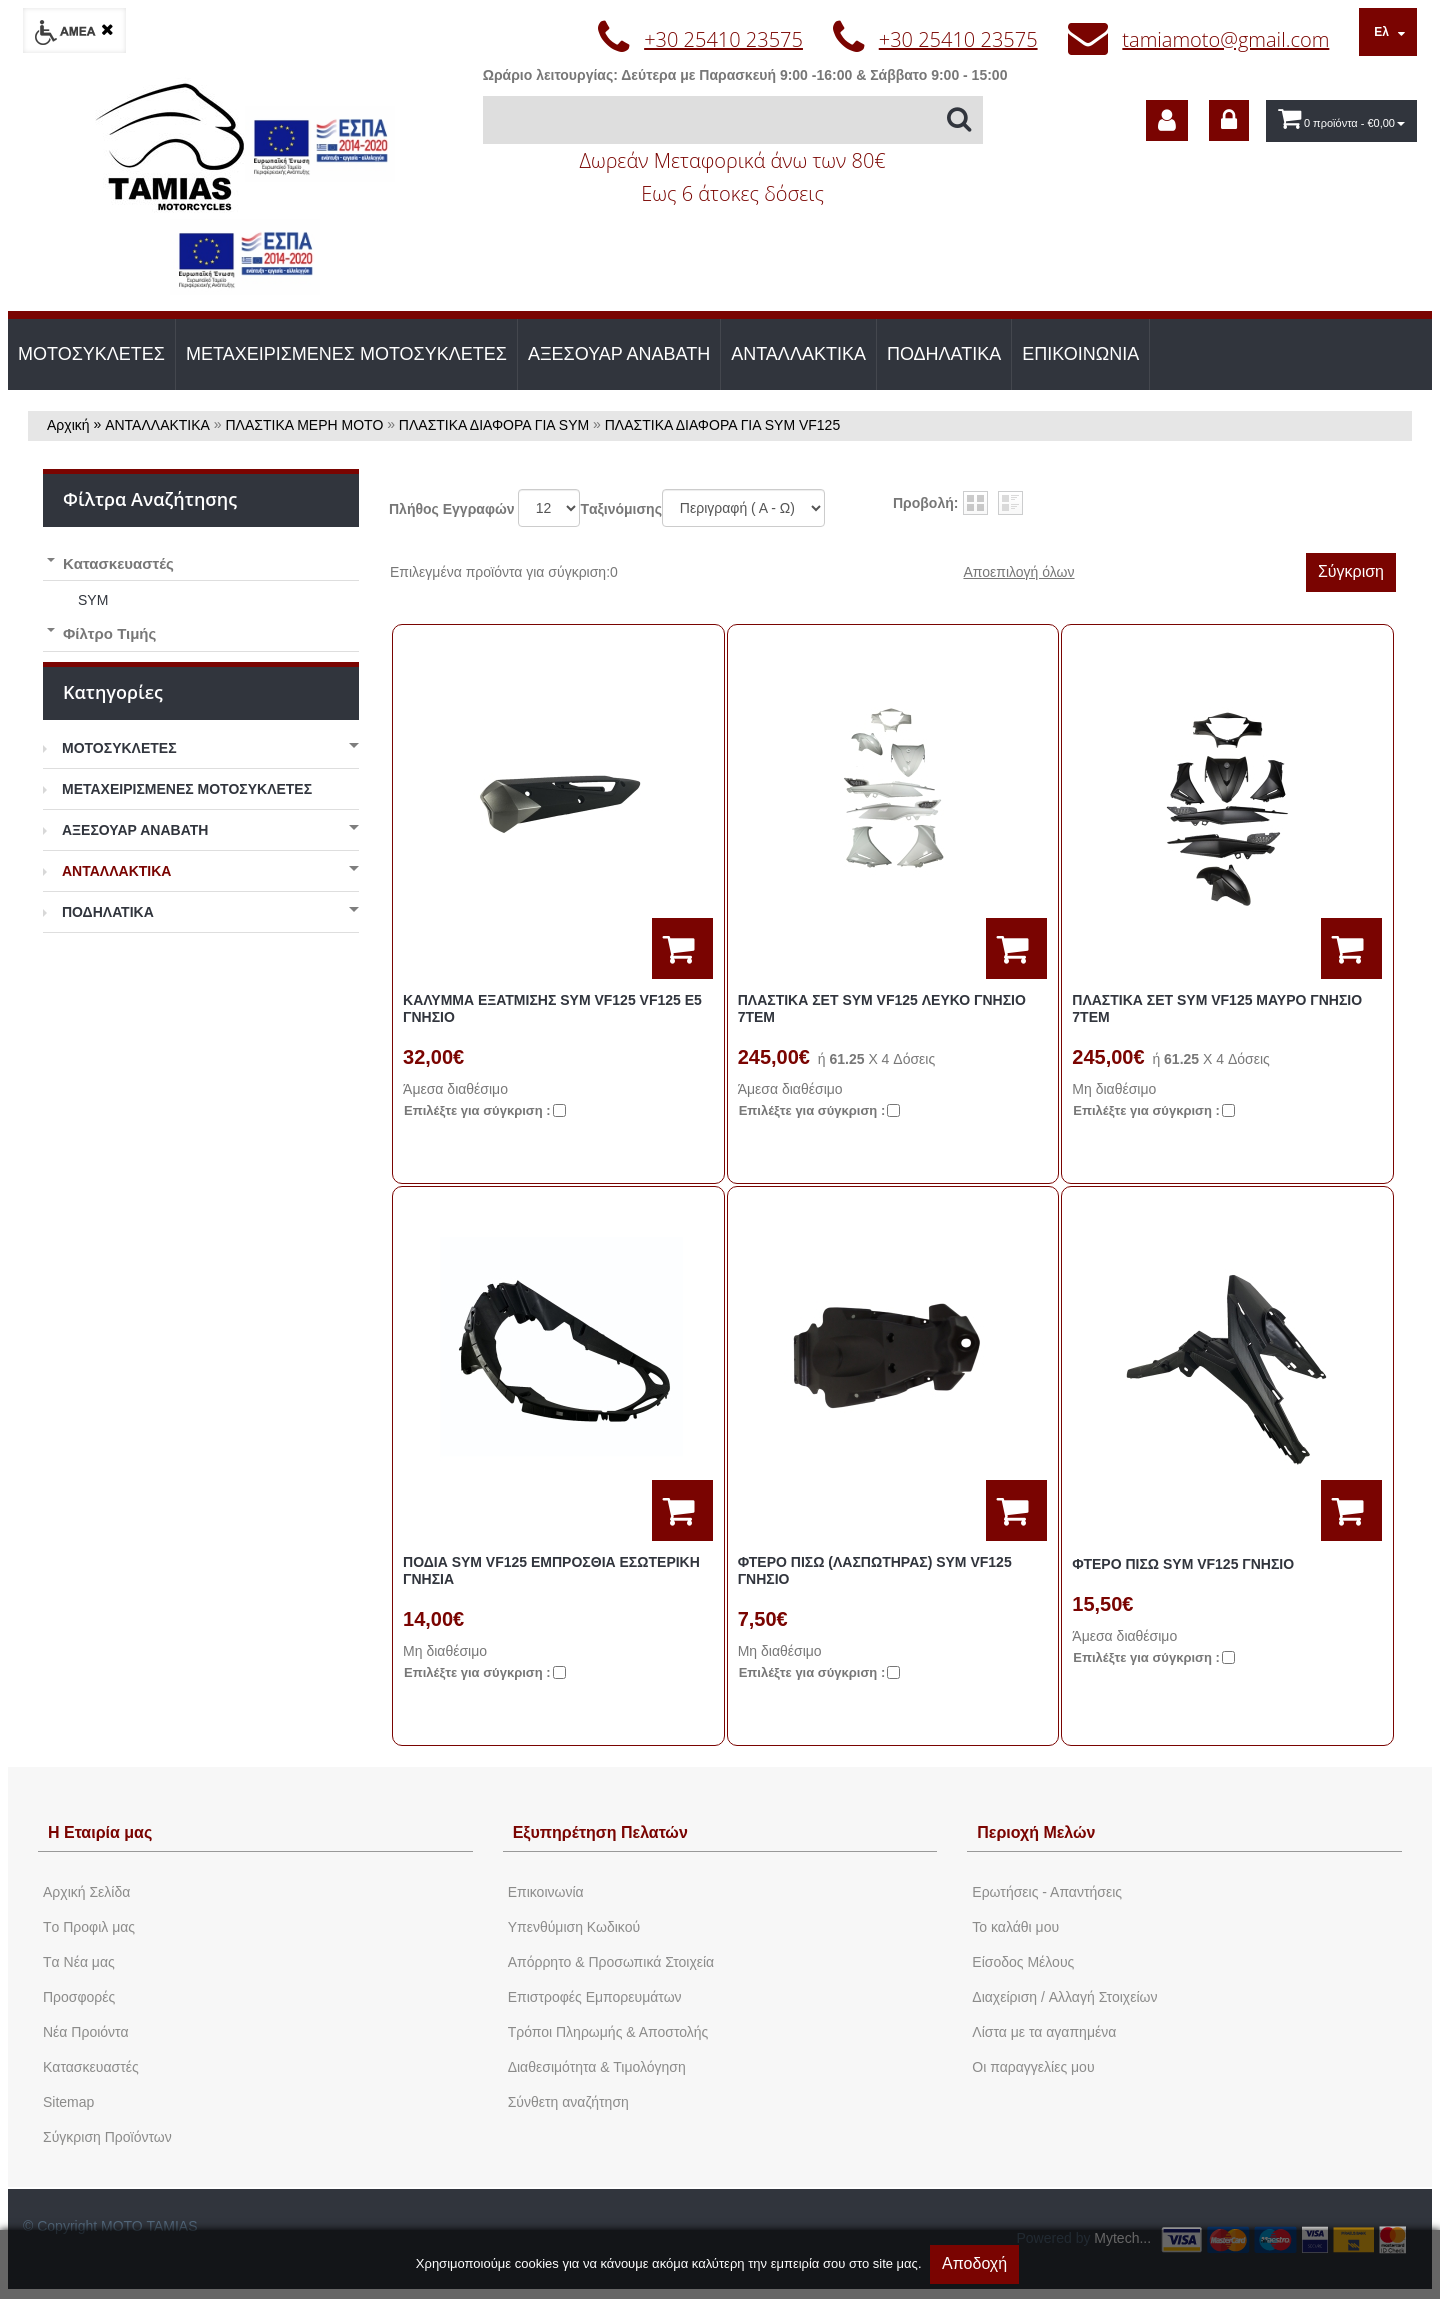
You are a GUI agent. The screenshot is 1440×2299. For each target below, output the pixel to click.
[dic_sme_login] (1229, 120)
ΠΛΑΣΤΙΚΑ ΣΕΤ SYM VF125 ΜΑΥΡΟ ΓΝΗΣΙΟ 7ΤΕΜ (1217, 1008)
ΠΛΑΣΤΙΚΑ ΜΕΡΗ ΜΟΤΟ (305, 425)
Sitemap (68, 2102)
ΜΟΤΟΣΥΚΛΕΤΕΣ (91, 354)
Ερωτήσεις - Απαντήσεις (1047, 1892)
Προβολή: (925, 503)
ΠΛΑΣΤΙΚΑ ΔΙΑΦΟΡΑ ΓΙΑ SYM (494, 425)
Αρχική (68, 425)
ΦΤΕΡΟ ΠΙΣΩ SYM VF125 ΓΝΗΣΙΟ (1183, 1564)
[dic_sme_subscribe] (1167, 120)
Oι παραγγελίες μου (1033, 2067)
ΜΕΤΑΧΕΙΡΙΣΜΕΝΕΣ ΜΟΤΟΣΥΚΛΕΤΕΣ (346, 354)
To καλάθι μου (1015, 1927)
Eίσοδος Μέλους (1023, 1962)
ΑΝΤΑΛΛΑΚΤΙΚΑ (798, 354)
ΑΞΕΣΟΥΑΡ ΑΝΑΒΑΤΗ (619, 354)
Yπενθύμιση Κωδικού (574, 1927)
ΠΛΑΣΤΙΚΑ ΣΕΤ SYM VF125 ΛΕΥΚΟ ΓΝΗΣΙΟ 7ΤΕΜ (882, 1008)
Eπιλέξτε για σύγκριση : (477, 1110)
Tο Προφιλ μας (89, 1927)
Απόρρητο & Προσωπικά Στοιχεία (611, 1962)
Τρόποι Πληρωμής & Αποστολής (608, 2032)
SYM (93, 600)
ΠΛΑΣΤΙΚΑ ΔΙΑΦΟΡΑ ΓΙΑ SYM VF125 (722, 425)
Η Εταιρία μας (100, 1832)
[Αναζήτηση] (733, 120)
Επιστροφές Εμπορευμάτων (595, 1997)
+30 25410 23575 (723, 39)
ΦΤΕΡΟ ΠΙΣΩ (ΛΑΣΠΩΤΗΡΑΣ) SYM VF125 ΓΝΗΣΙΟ (875, 1570)
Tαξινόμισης (620, 509)
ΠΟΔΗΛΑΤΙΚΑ (944, 354)
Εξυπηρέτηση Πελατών (600, 1832)
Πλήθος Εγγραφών (452, 509)
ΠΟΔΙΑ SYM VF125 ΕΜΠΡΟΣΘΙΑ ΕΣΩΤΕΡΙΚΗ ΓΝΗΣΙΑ (551, 1570)
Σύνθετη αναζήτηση (568, 2102)
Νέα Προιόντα (86, 2032)
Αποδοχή (974, 2263)
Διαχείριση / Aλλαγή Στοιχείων (1064, 1997)
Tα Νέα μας (79, 1962)
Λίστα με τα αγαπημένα (1044, 2032)
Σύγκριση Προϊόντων (107, 2137)
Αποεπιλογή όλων (1018, 572)
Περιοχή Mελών (1036, 1832)
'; (549, 508)
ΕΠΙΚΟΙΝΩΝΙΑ (1080, 354)
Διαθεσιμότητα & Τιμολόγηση (597, 2067)
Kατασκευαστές (91, 2067)
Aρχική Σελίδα (86, 1892)
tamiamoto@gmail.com (1225, 39)
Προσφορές (79, 1997)
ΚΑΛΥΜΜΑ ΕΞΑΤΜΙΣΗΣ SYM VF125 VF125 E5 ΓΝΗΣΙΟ (552, 1008)
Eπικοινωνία (546, 1892)
